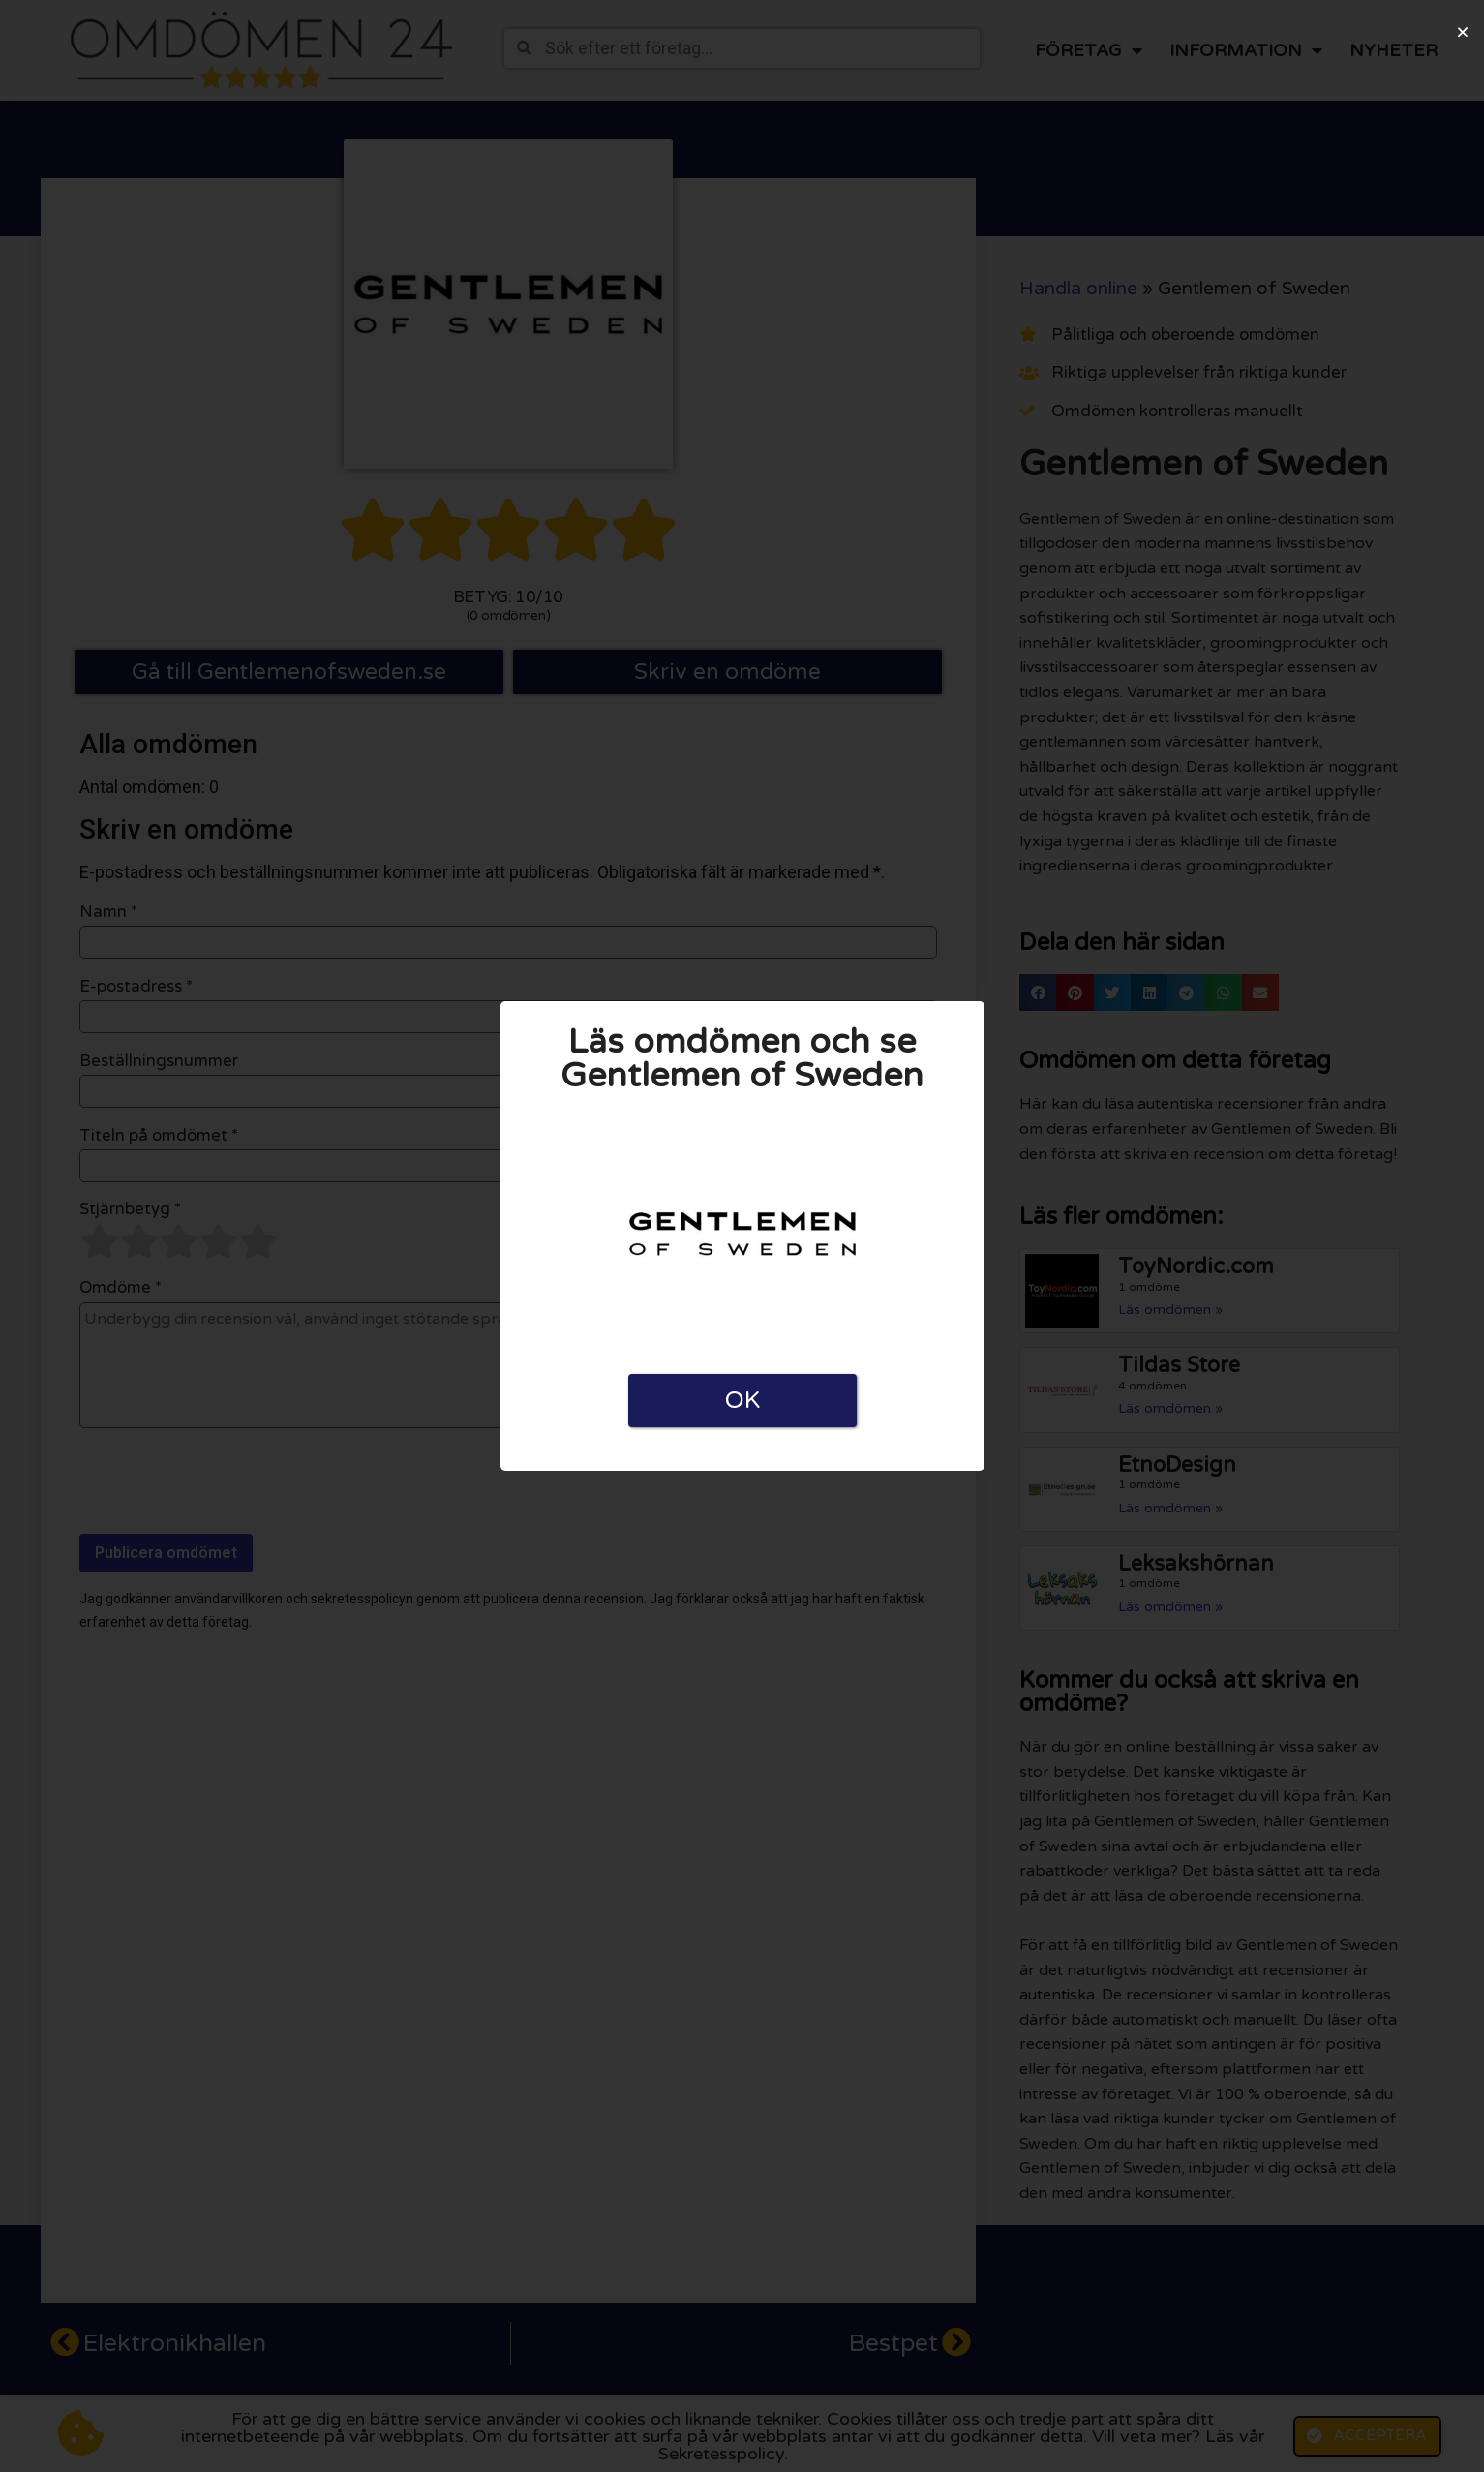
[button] (1462, 32)
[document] (742, 1236)
